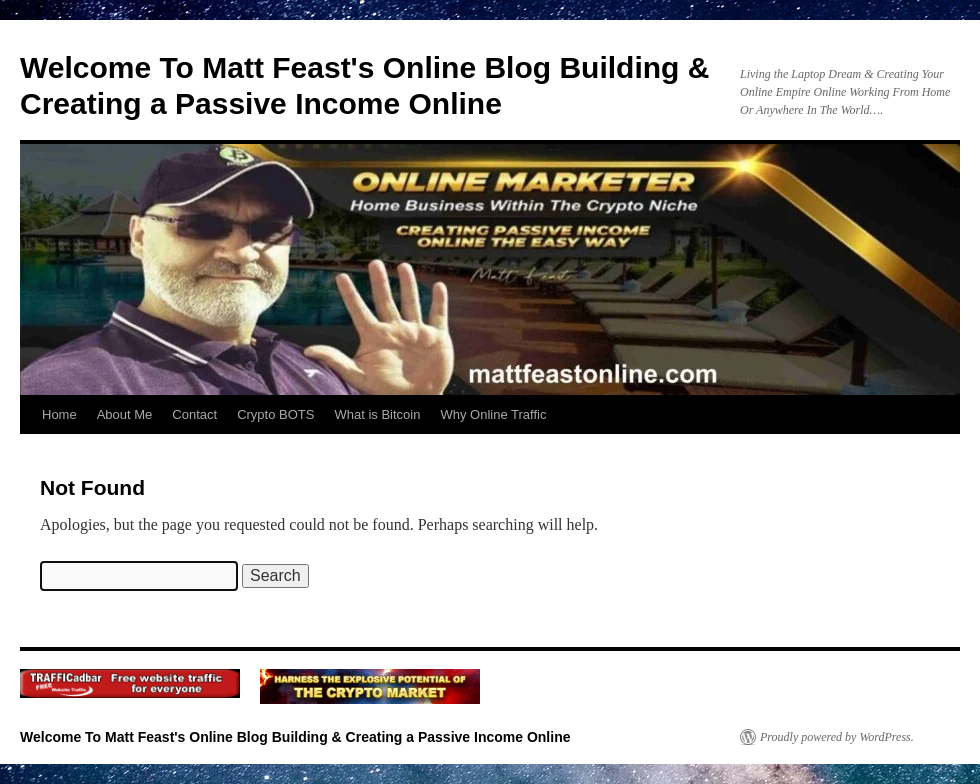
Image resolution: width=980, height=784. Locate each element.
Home (59, 414)
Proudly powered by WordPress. (837, 737)
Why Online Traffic (493, 414)
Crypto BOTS (275, 414)
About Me (125, 414)
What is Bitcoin (377, 414)
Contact (194, 414)
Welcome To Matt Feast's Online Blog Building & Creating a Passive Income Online (295, 737)
